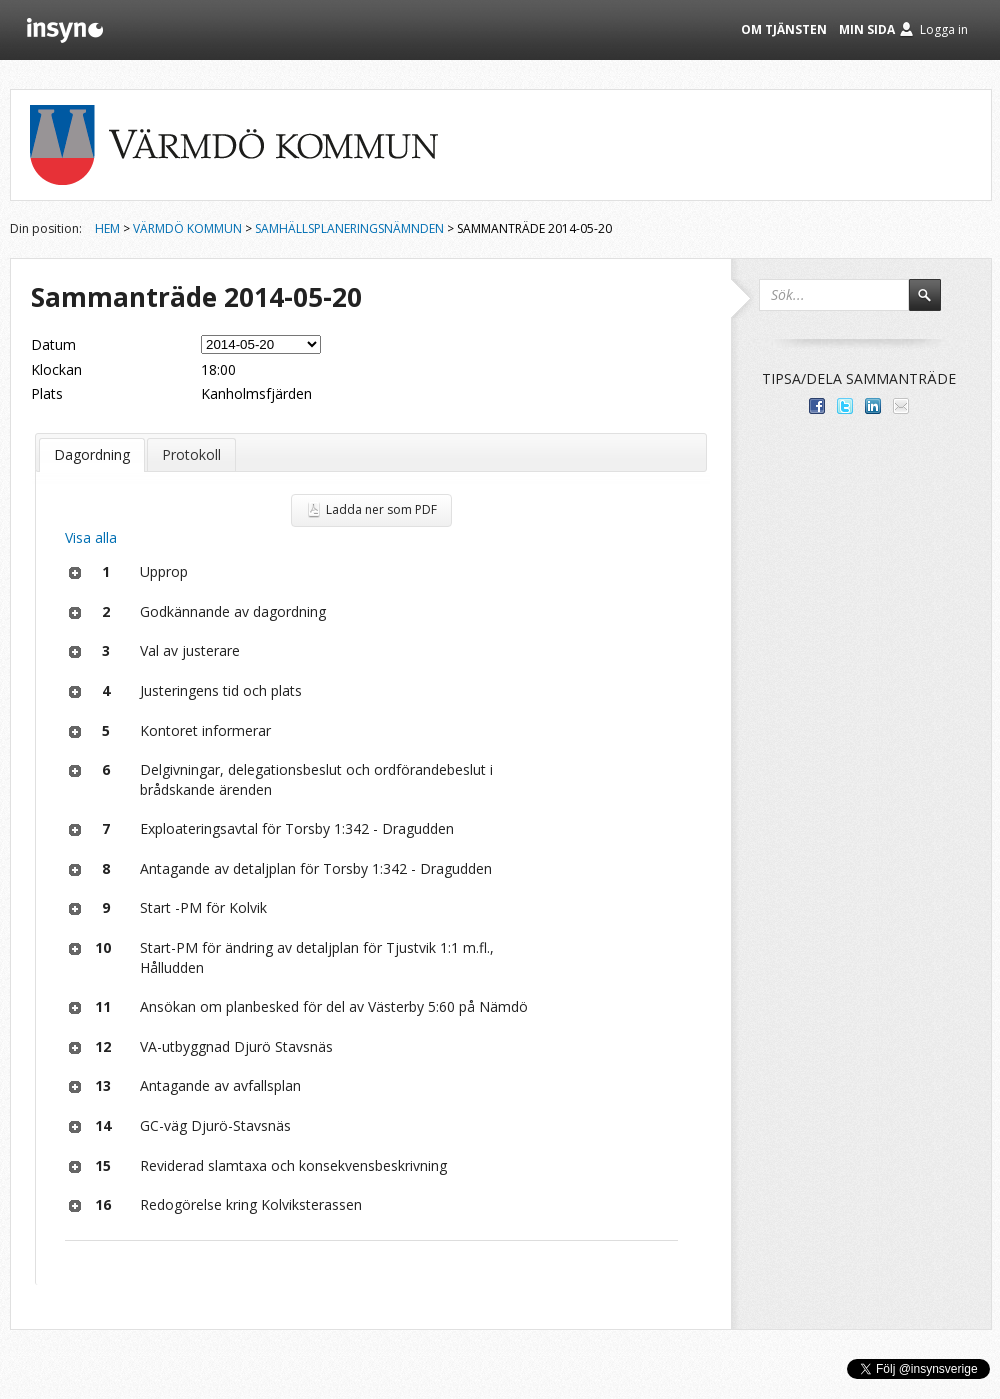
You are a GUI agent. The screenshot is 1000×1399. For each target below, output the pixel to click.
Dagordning (92, 454)
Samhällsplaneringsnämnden (349, 228)
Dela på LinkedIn (873, 406)
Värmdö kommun (187, 228)
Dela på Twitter (845, 406)
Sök (934, 304)
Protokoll (191, 454)
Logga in (944, 29)
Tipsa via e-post (901, 406)
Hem (107, 228)
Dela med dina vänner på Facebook (817, 406)
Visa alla (91, 537)
